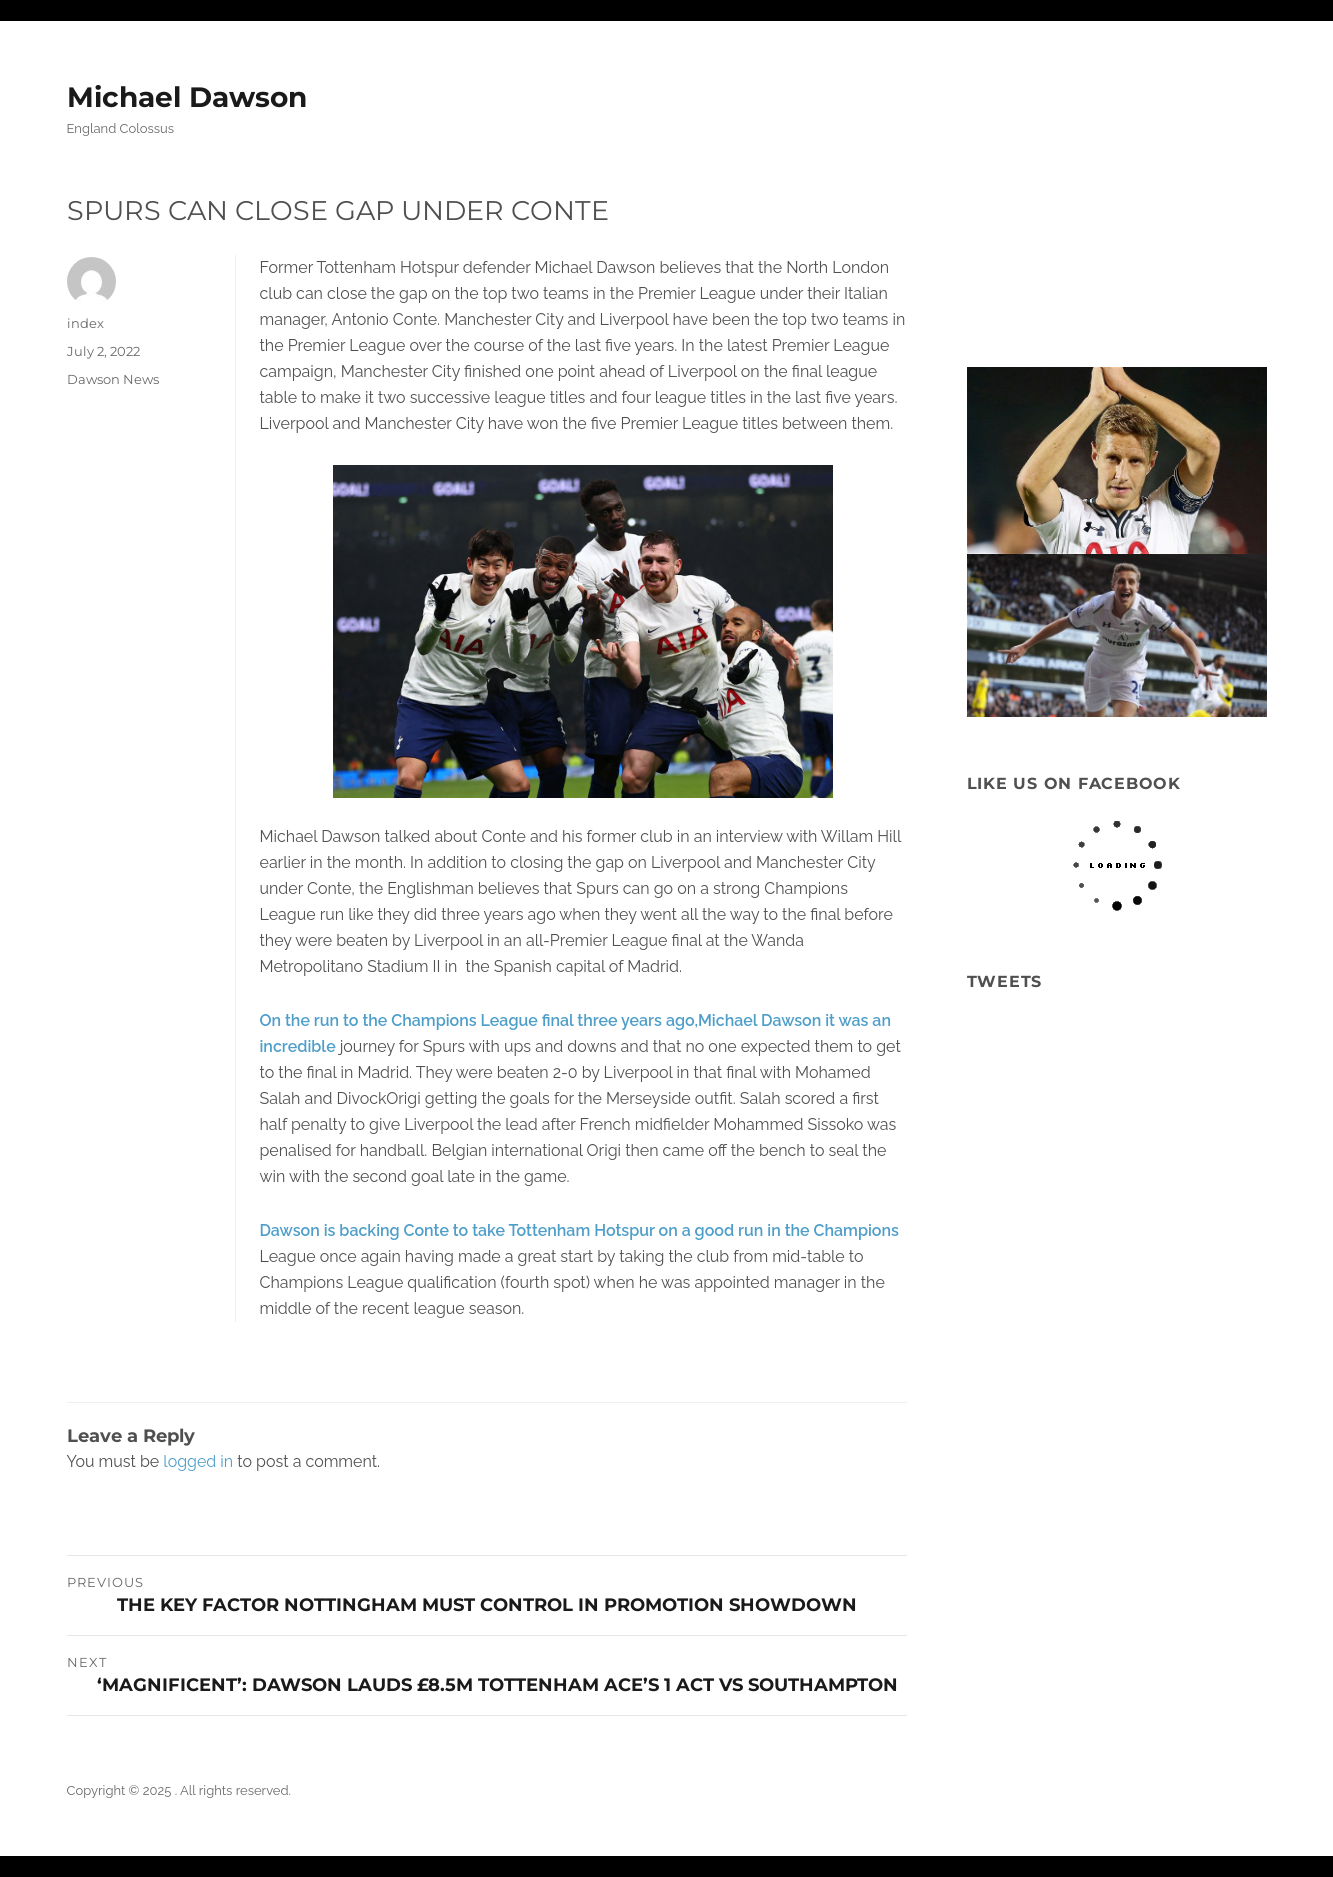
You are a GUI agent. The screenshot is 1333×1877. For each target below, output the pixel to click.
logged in (198, 1461)
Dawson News (113, 379)
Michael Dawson (187, 97)
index (85, 323)
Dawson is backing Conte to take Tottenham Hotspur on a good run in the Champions (579, 1230)
